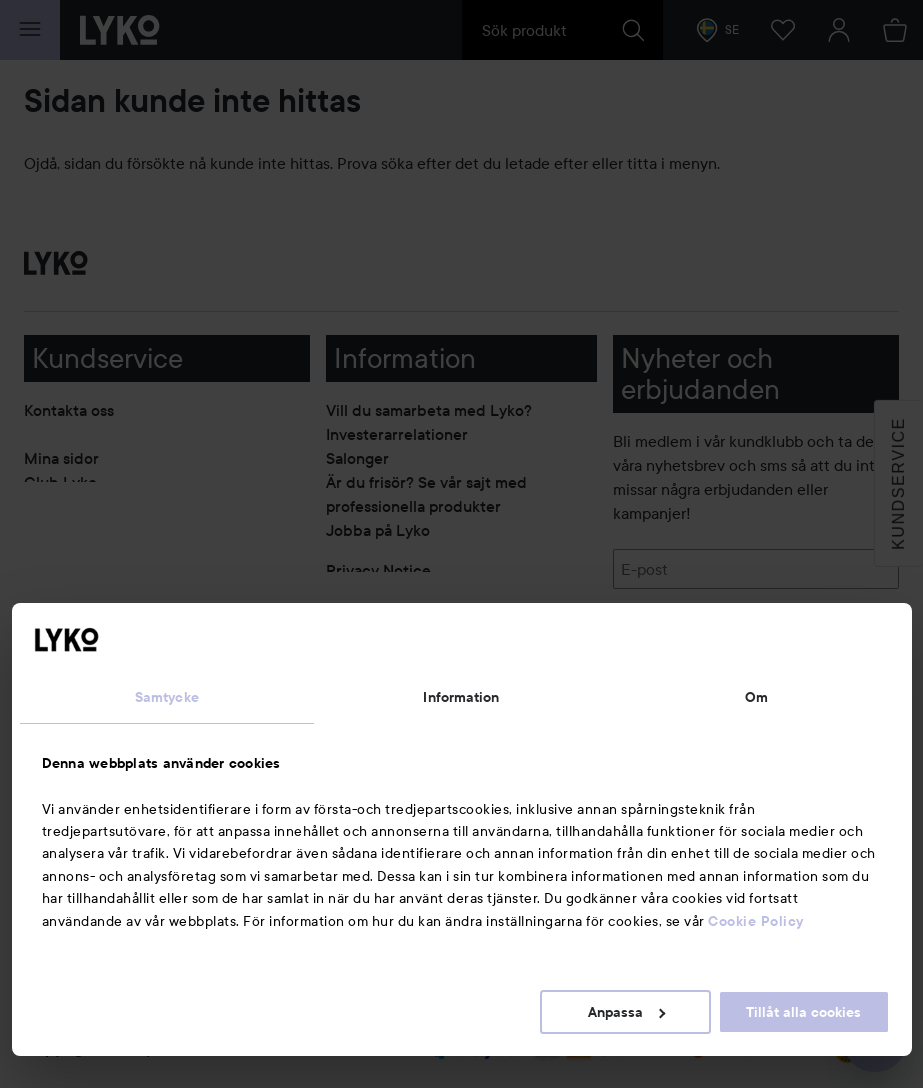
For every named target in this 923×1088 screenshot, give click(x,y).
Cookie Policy (756, 921)
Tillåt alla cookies (803, 1012)
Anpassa (626, 1012)
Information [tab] (461, 697)
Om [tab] (756, 697)
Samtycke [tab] (167, 697)
